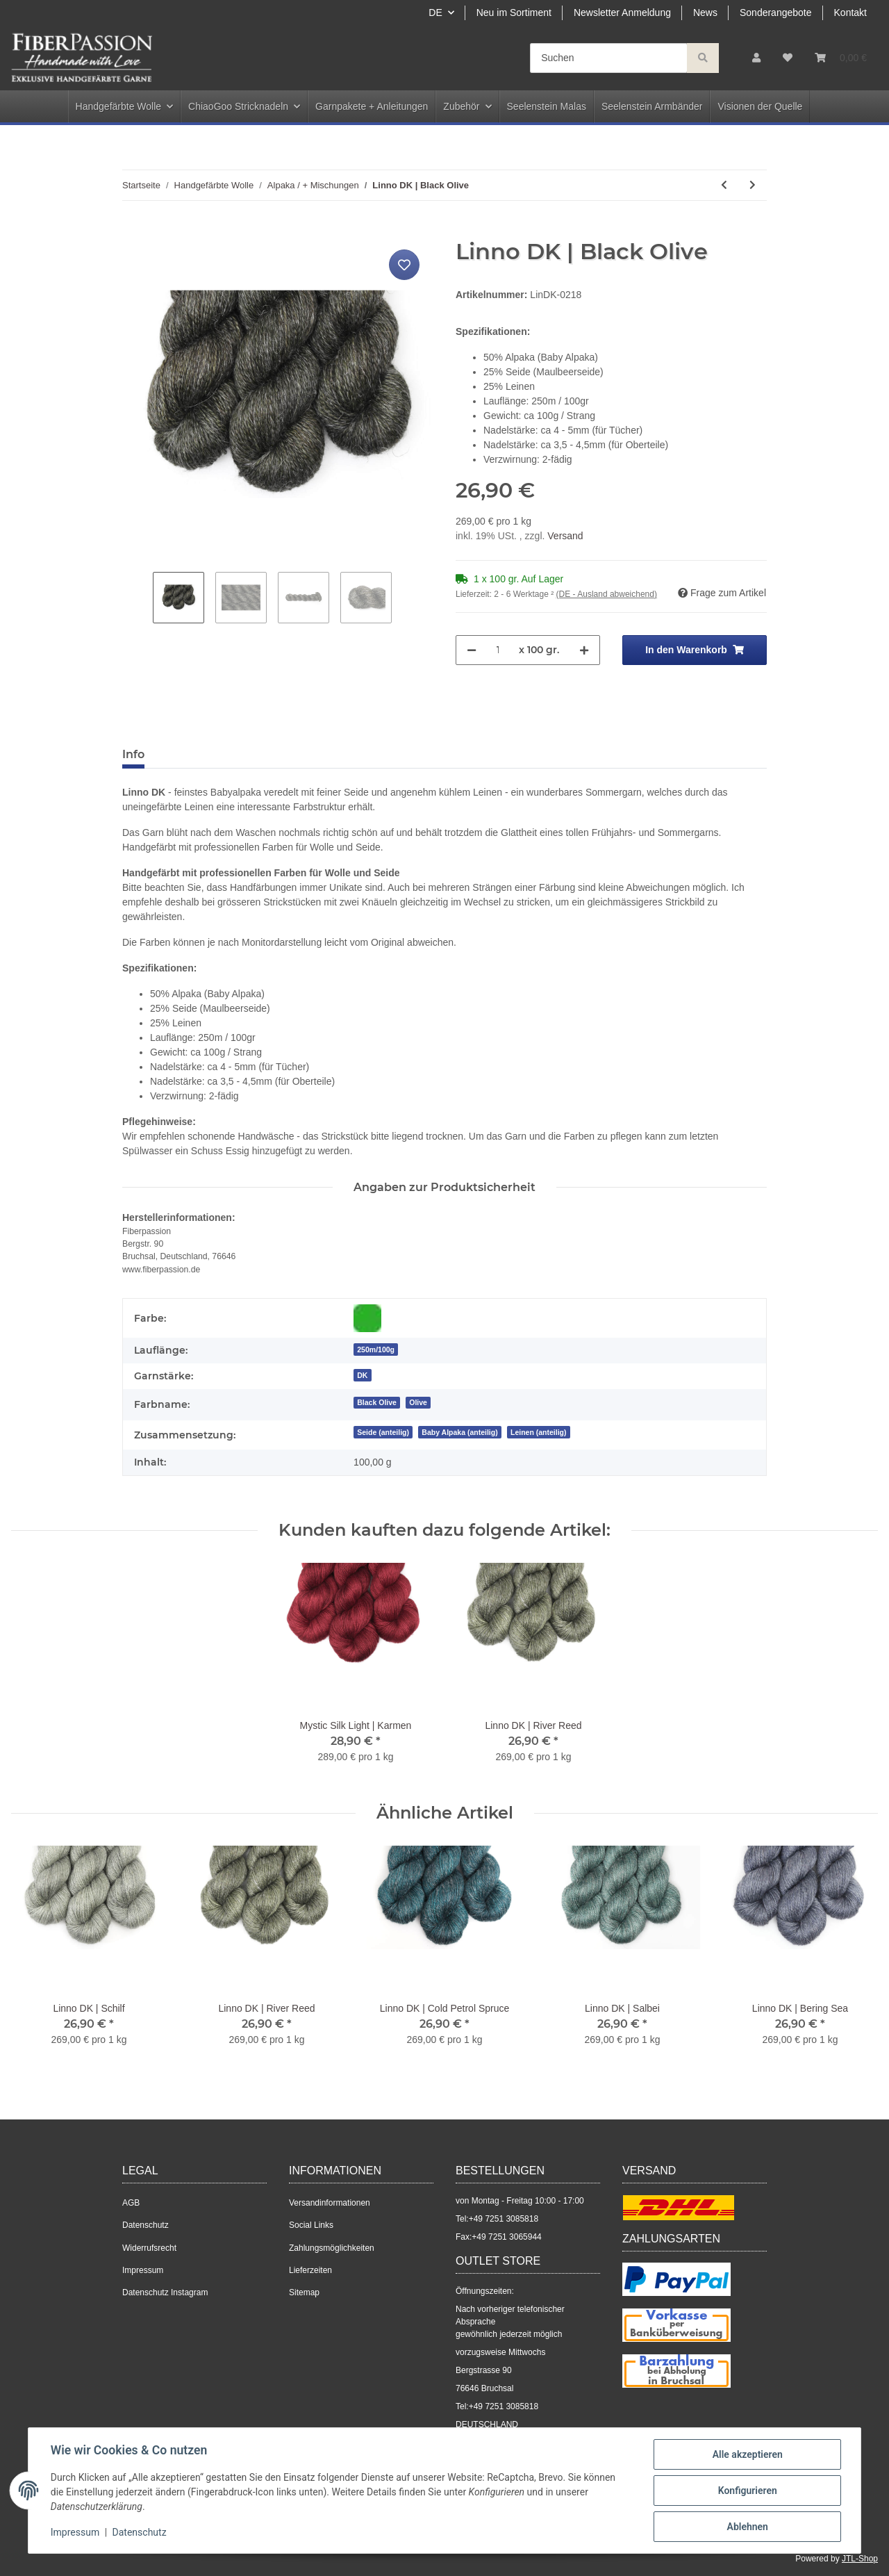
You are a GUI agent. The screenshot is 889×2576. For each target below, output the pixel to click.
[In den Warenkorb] (133, 230)
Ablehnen (746, 2526)
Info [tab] (133, 754)
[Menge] (497, 650)
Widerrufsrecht (149, 2248)
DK (362, 1375)
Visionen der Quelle (759, 106)
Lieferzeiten (310, 2270)
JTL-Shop (860, 2558)
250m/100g (375, 1349)
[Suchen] (609, 58)
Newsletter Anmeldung (622, 12)
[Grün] (367, 1318)
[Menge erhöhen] (584, 650)
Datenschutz (145, 2225)
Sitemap (304, 2292)
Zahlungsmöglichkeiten (331, 2248)
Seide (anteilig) (383, 1432)
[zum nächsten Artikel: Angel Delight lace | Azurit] (752, 185)
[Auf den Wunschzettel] (404, 264)
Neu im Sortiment (513, 12)
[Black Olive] (377, 1402)
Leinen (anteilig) (538, 1432)
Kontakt (850, 12)
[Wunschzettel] (788, 58)
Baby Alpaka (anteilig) (459, 1432)
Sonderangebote (776, 12)
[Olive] (418, 1402)
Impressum (142, 2270)
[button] (756, 58)
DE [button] (435, 12)
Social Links (311, 2225)
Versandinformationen (329, 2203)
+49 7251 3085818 (503, 2219)
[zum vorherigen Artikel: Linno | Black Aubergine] (724, 185)
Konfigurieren (746, 2490)
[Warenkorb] (841, 58)
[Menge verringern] (471, 650)
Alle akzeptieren (747, 2454)
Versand (565, 535)
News (705, 12)
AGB (131, 2203)
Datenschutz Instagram (165, 2292)
